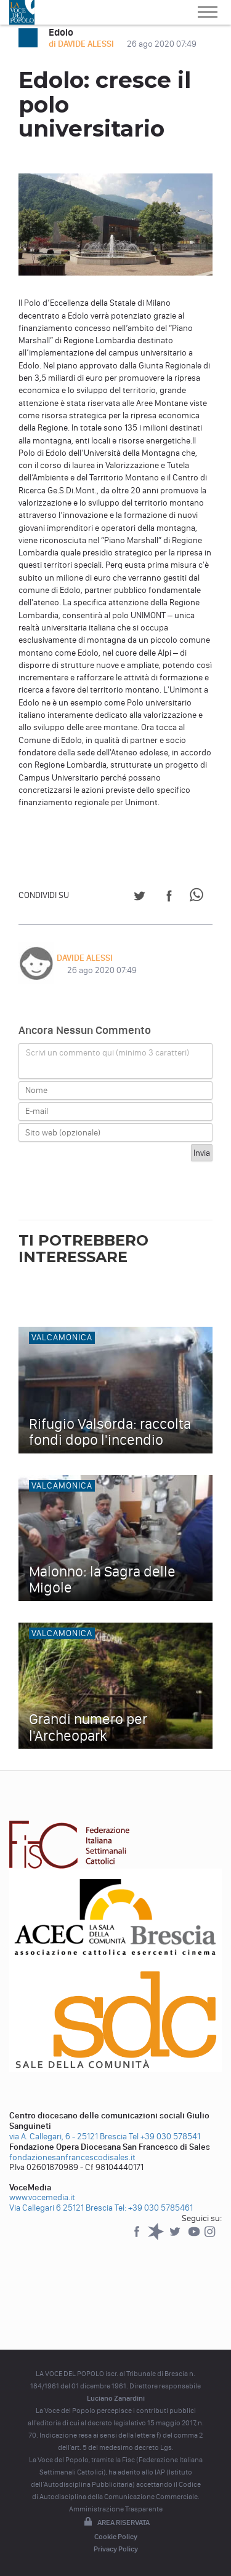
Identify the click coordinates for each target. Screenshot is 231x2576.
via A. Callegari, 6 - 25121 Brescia (68, 2136)
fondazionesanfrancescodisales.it (72, 2157)
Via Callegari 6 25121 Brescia (61, 2208)
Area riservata (116, 2522)
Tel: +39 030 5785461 (154, 2208)
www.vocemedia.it (42, 2197)
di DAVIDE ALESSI (82, 44)
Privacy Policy (116, 2549)
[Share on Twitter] (139, 898)
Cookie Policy (115, 2536)
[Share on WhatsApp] (199, 898)
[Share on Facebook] (169, 898)
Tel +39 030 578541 (164, 2136)
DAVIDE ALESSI (85, 958)
